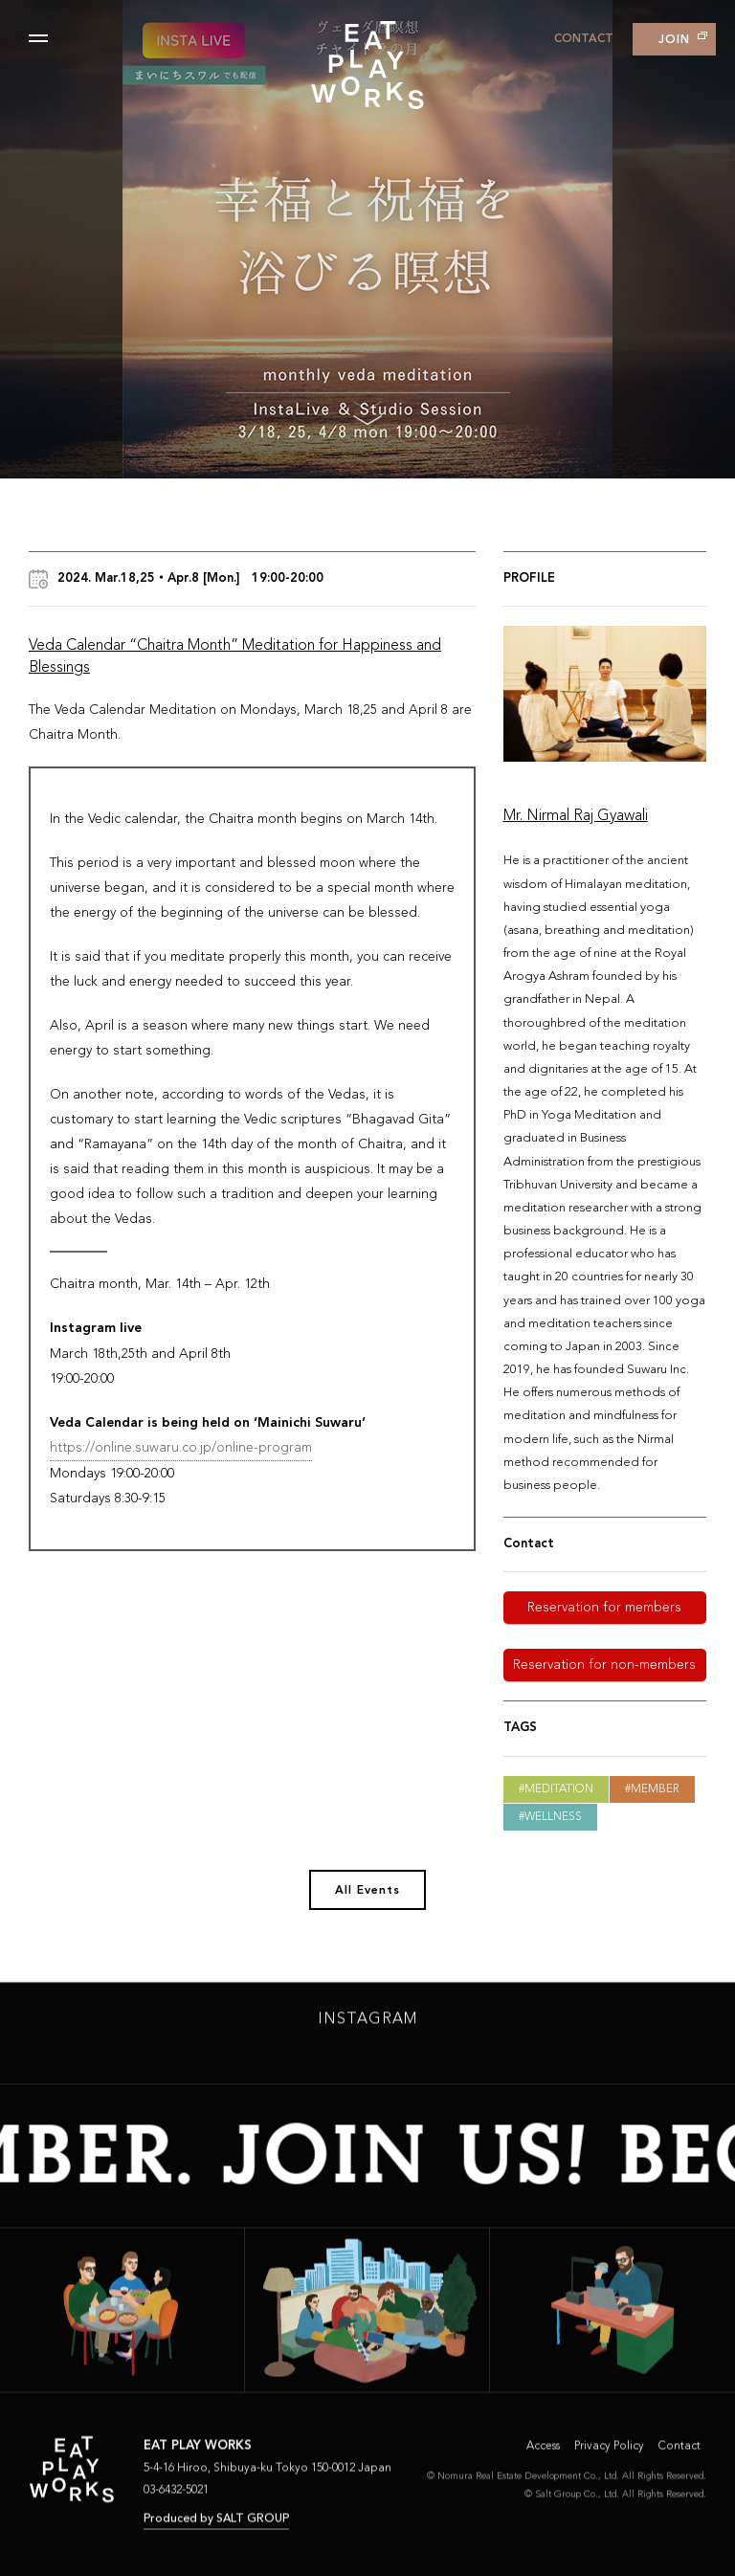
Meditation (558, 1789)
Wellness (553, 1817)
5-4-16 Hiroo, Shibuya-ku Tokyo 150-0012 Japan (267, 2472)
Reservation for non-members (604, 1665)
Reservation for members (604, 1607)
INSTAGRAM (367, 2024)
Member (655, 1789)
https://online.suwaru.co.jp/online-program (181, 1448)
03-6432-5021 (176, 2494)
